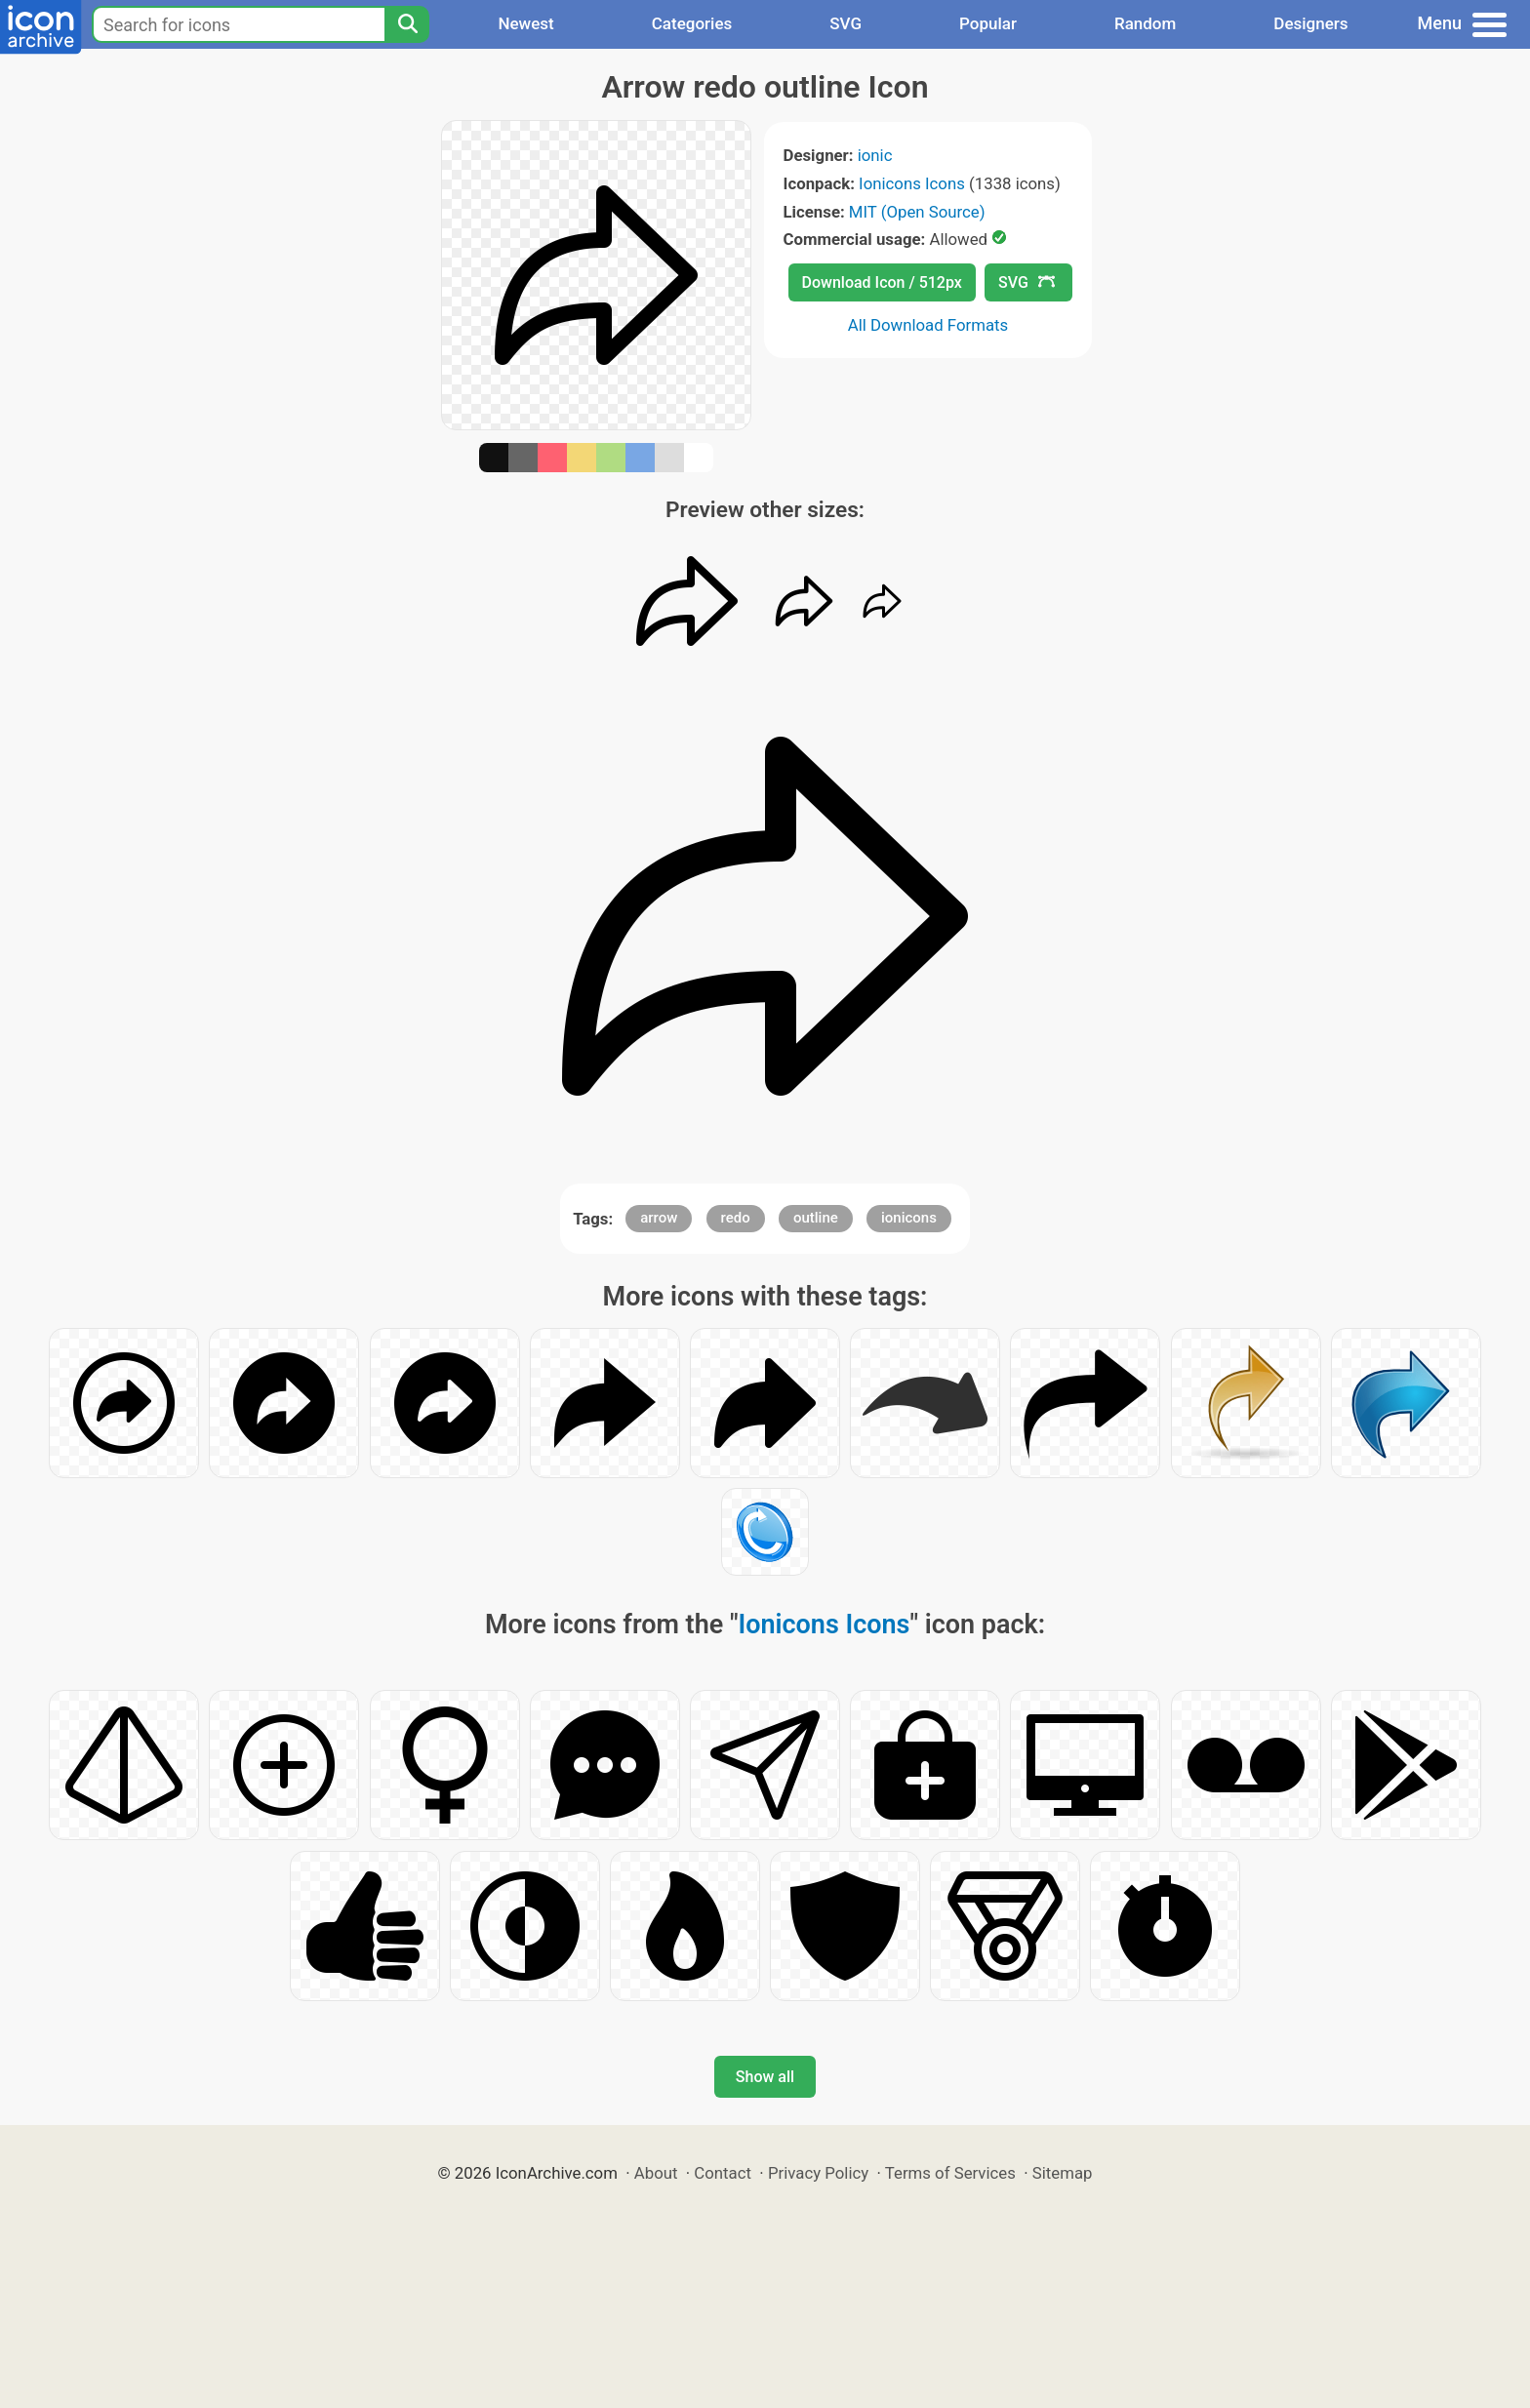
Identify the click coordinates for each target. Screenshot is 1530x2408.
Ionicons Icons (912, 183)
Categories (692, 23)
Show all (765, 2076)
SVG (845, 23)
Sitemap (1062, 2173)
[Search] (406, 24)
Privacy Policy (818, 2173)
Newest (525, 23)
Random (1145, 23)
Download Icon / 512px (882, 282)
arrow (658, 1217)
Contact (722, 2173)
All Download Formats (928, 325)
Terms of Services (950, 2173)
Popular (988, 23)
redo (735, 1217)
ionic (875, 155)
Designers (1310, 23)
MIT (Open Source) (917, 211)
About (656, 2173)
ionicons (909, 1217)
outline (815, 1217)
